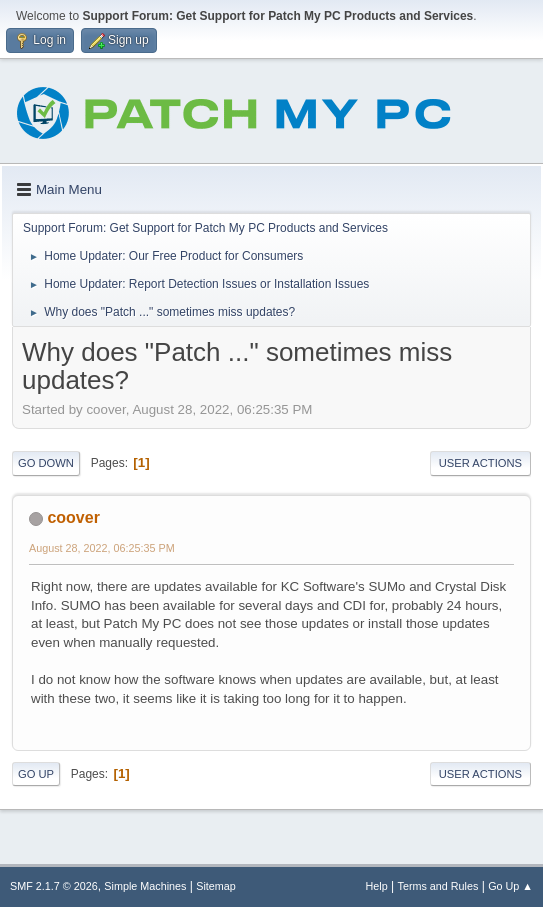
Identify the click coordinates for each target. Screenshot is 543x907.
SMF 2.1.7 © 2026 (54, 886)
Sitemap (216, 886)
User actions (480, 463)
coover (73, 517)
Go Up (36, 774)
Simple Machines (145, 886)
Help (377, 886)
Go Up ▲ (510, 886)
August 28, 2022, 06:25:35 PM (102, 548)
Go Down (46, 463)
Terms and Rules (438, 886)
